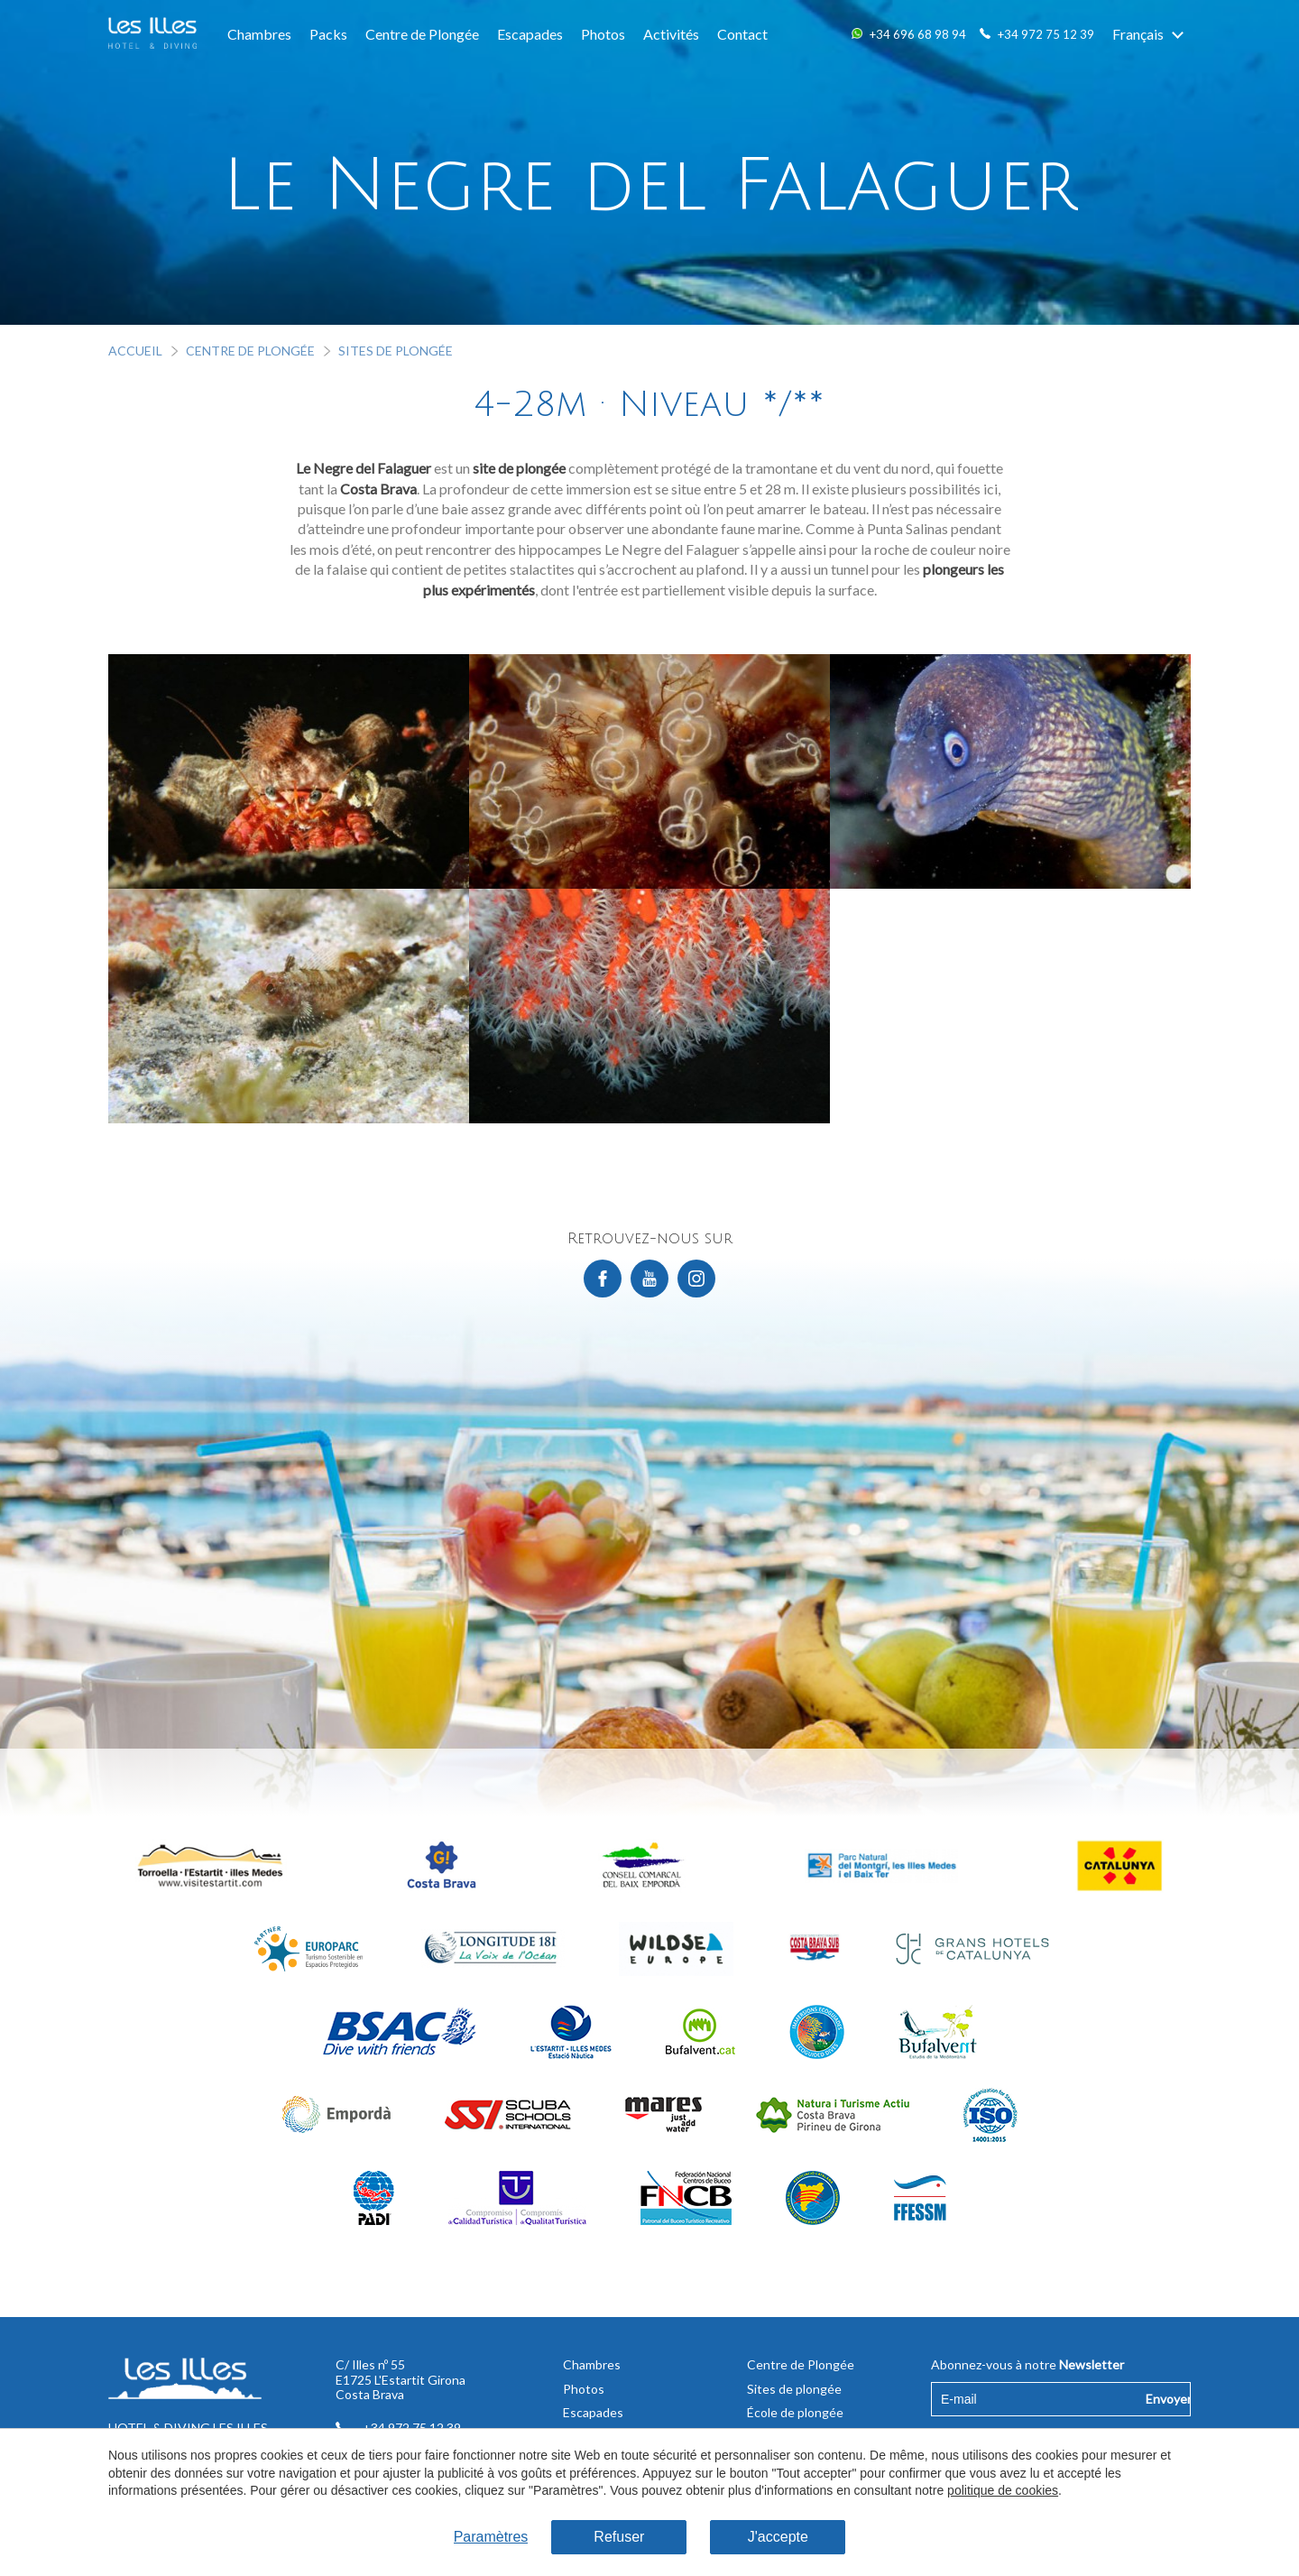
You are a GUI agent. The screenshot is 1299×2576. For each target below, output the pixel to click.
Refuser (619, 2536)
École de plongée (795, 2412)
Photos (603, 33)
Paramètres (491, 2536)
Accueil (135, 350)
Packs (328, 33)
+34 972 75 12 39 (1046, 34)
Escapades (530, 33)
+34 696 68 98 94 (918, 34)
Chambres (259, 33)
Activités (671, 33)
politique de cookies (1002, 2490)
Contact (742, 33)
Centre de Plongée (422, 33)
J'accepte (778, 2536)
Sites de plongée (395, 350)
